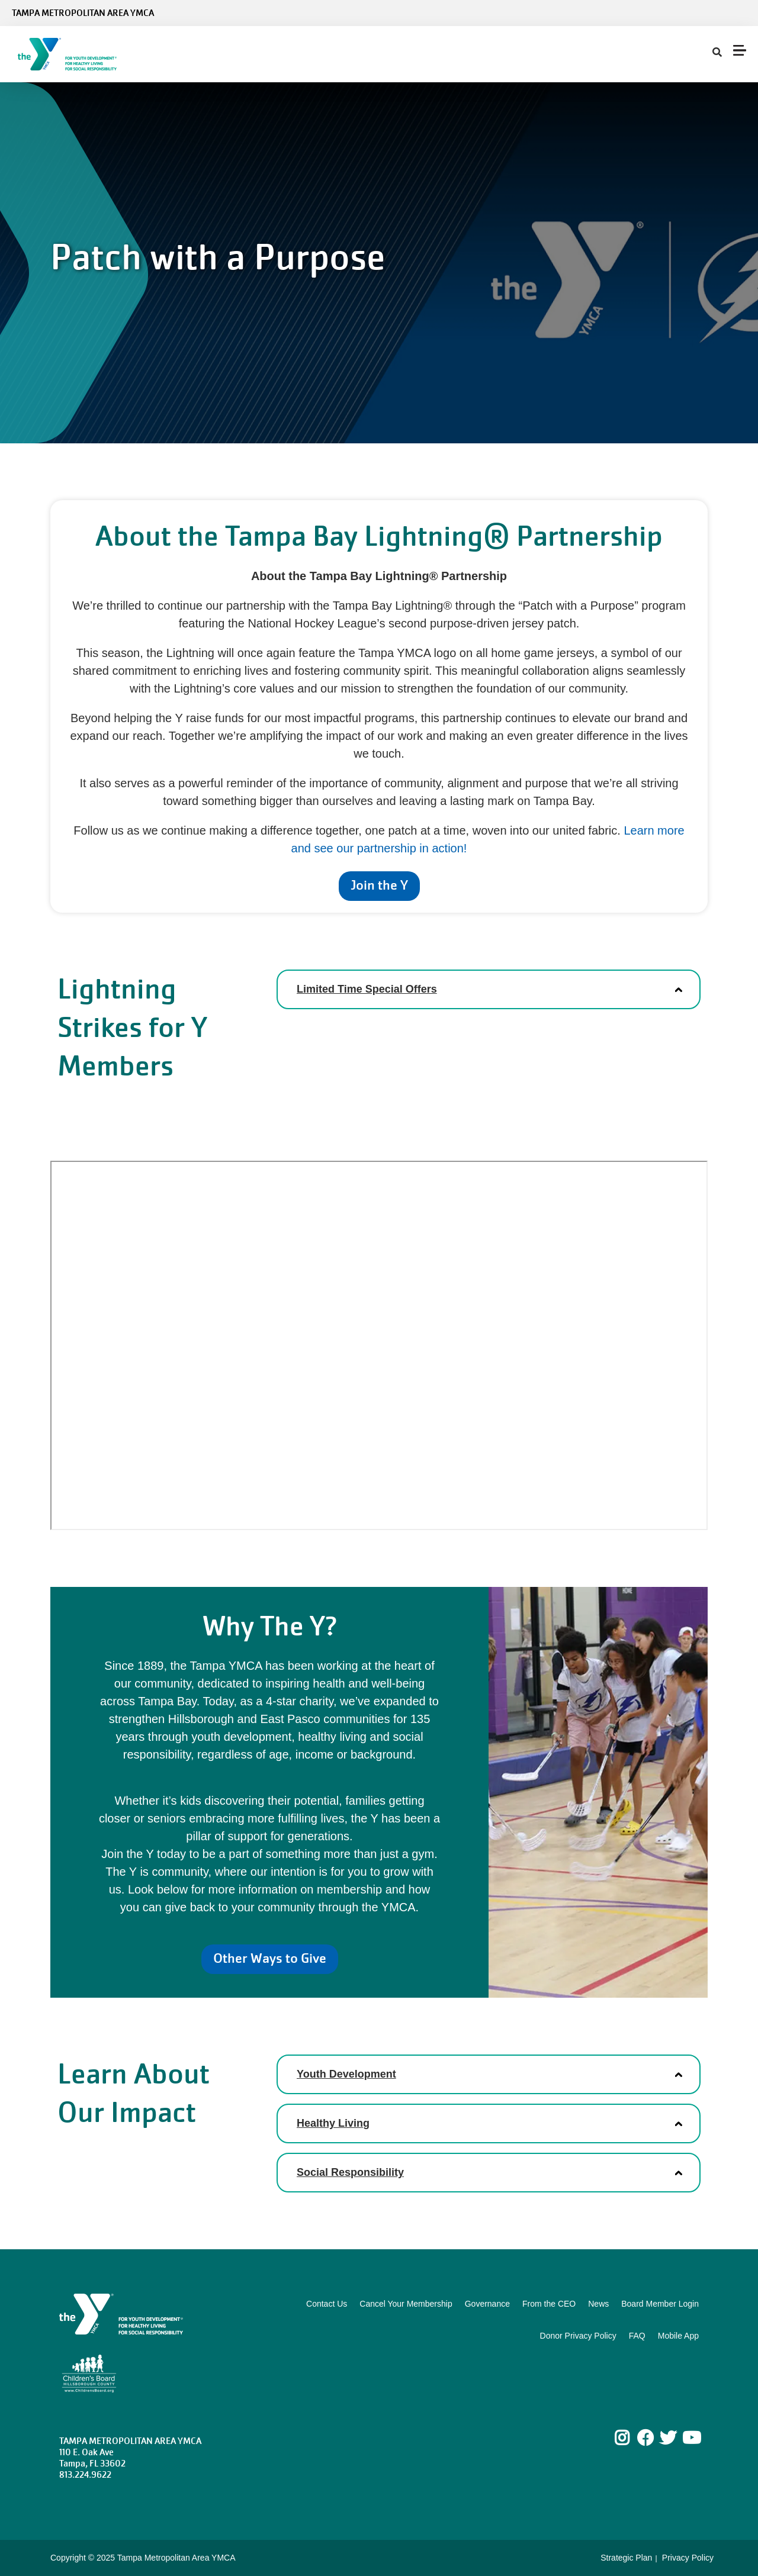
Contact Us (326, 2303)
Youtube (690, 2438)
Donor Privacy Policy (578, 2335)
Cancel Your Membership (405, 2303)
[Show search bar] (717, 52)
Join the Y (379, 885)
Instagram (630, 2438)
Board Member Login (660, 2303)
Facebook (645, 2438)
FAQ (637, 2335)
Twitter (668, 2438)
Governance (487, 2303)
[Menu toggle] (739, 50)
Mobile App (678, 2335)
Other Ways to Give (269, 1958)
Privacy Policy (688, 2557)
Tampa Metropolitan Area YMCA (83, 13)
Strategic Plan (626, 2557)
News (598, 2303)
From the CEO (549, 2303)
